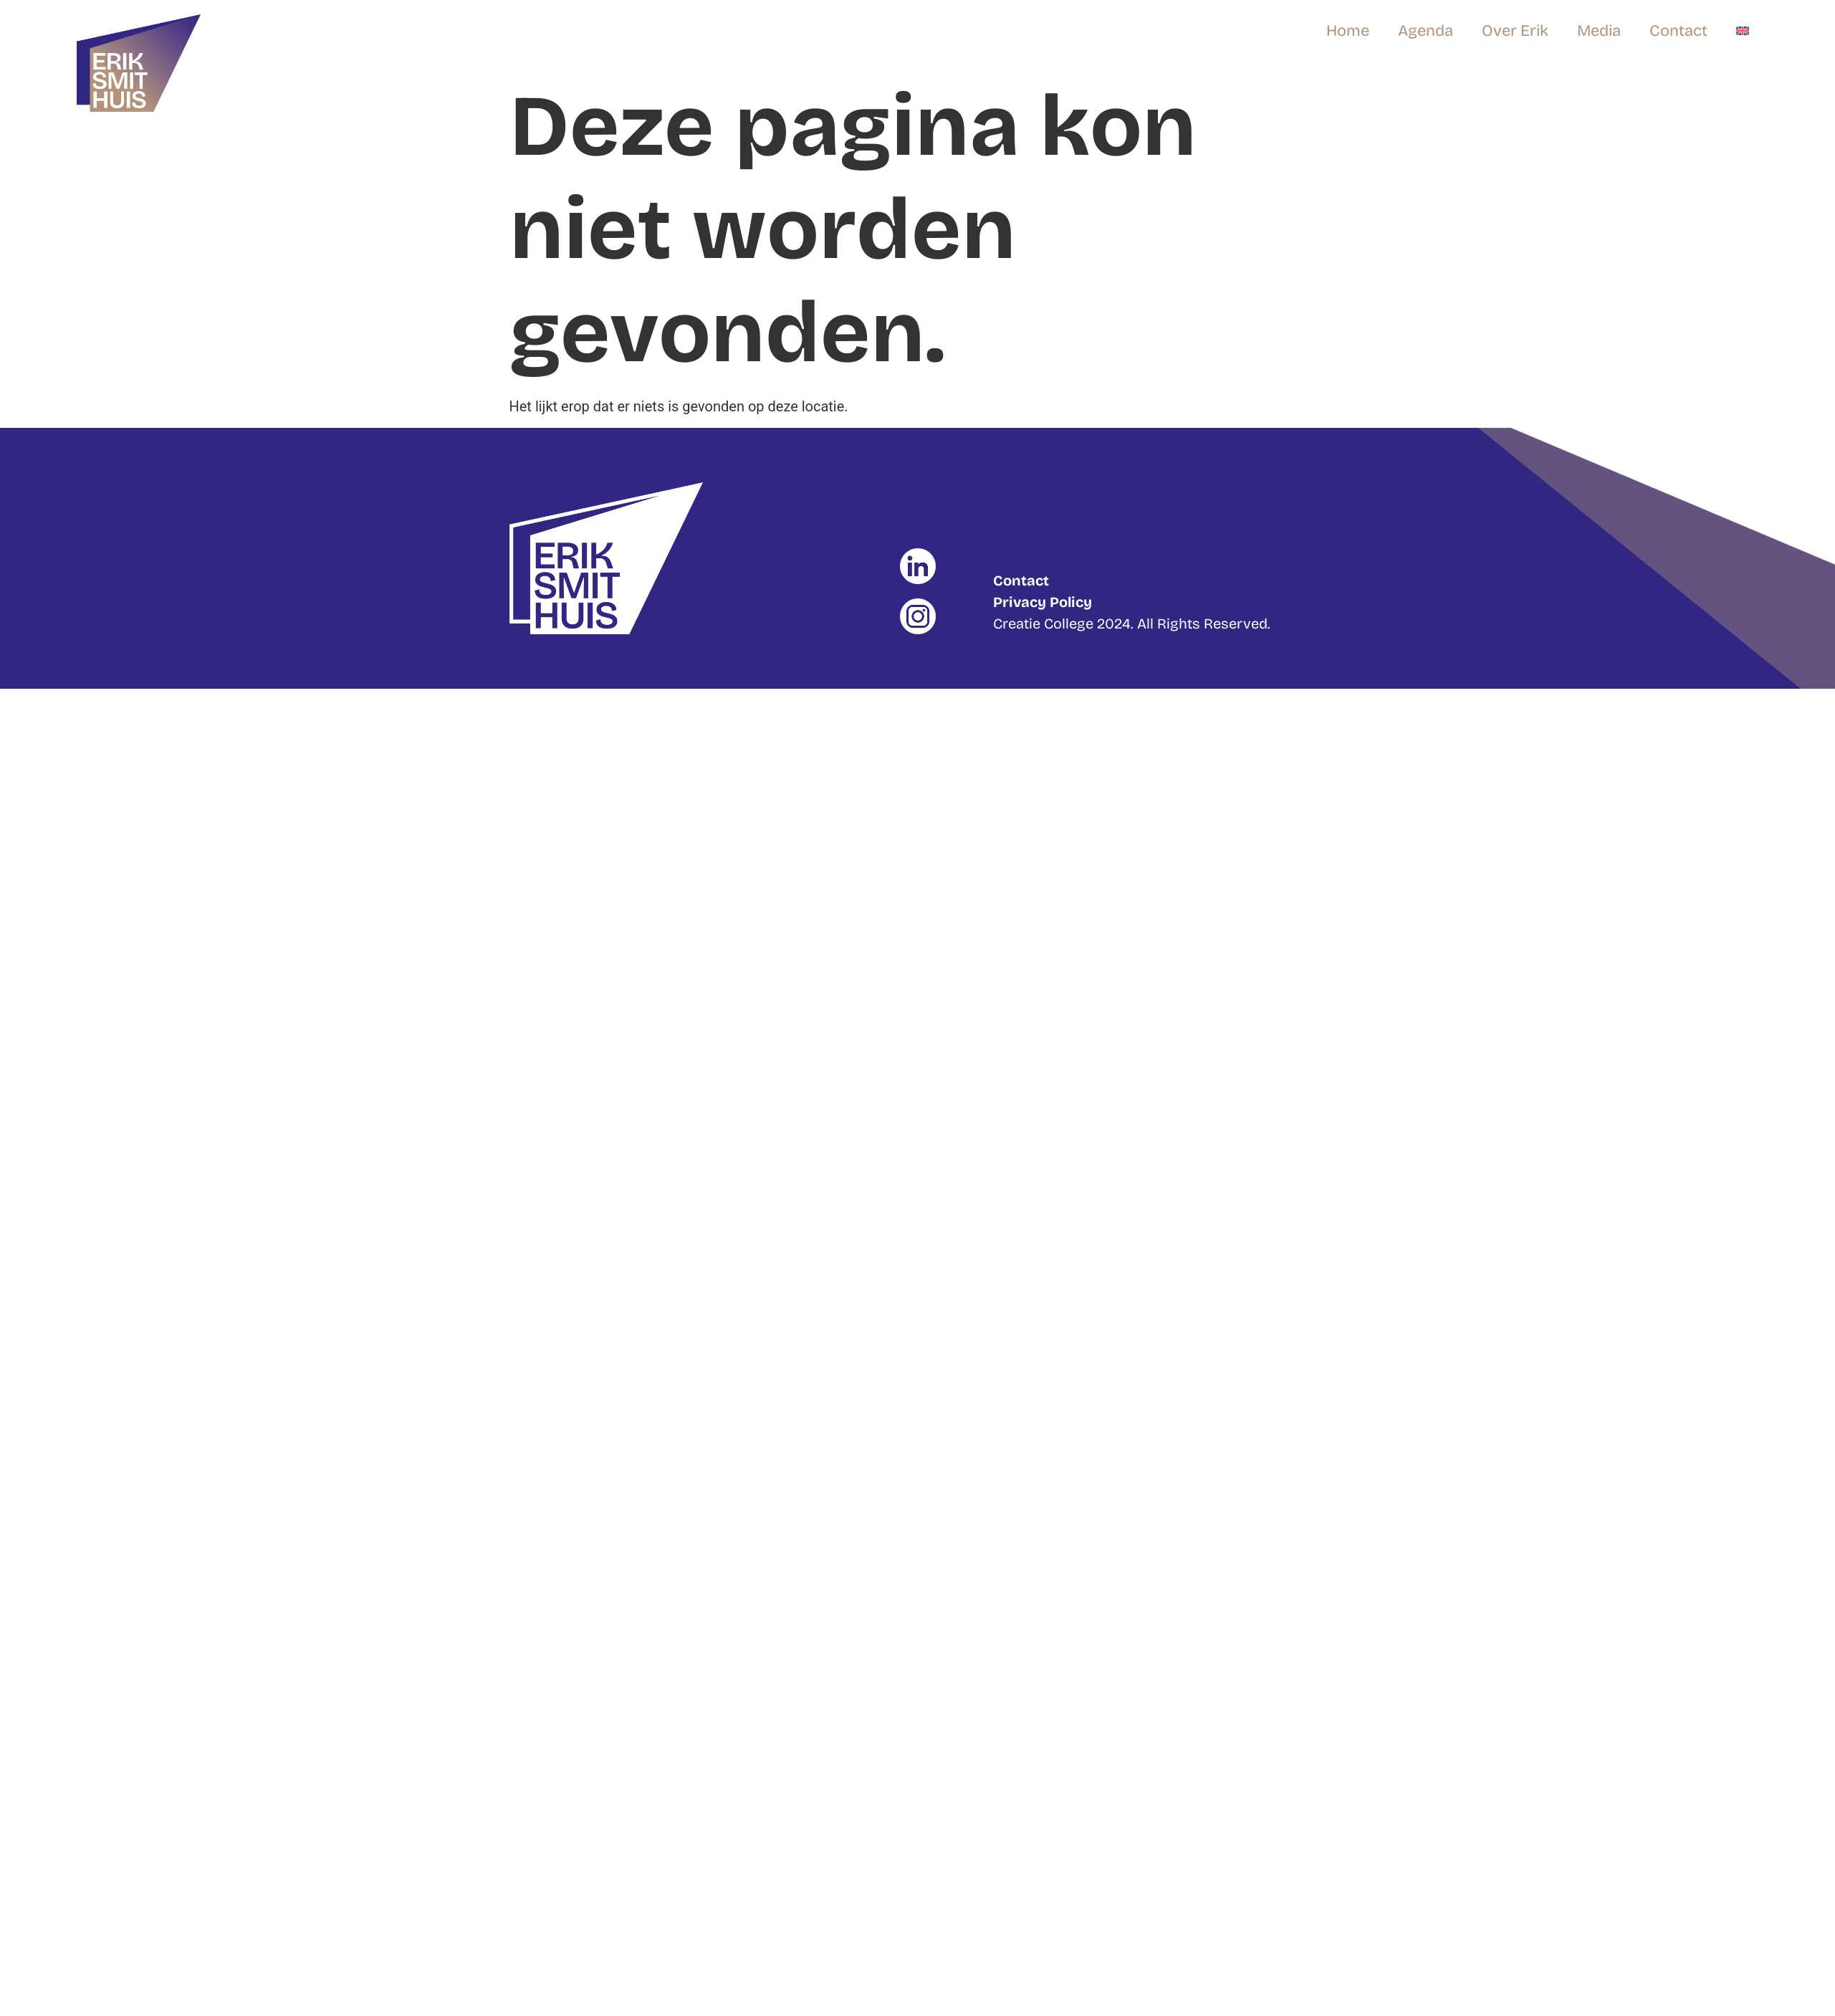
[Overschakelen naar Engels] (1742, 30)
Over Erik (1515, 31)
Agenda (1425, 31)
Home (1347, 31)
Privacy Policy (1042, 602)
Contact (1678, 31)
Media (1599, 31)
